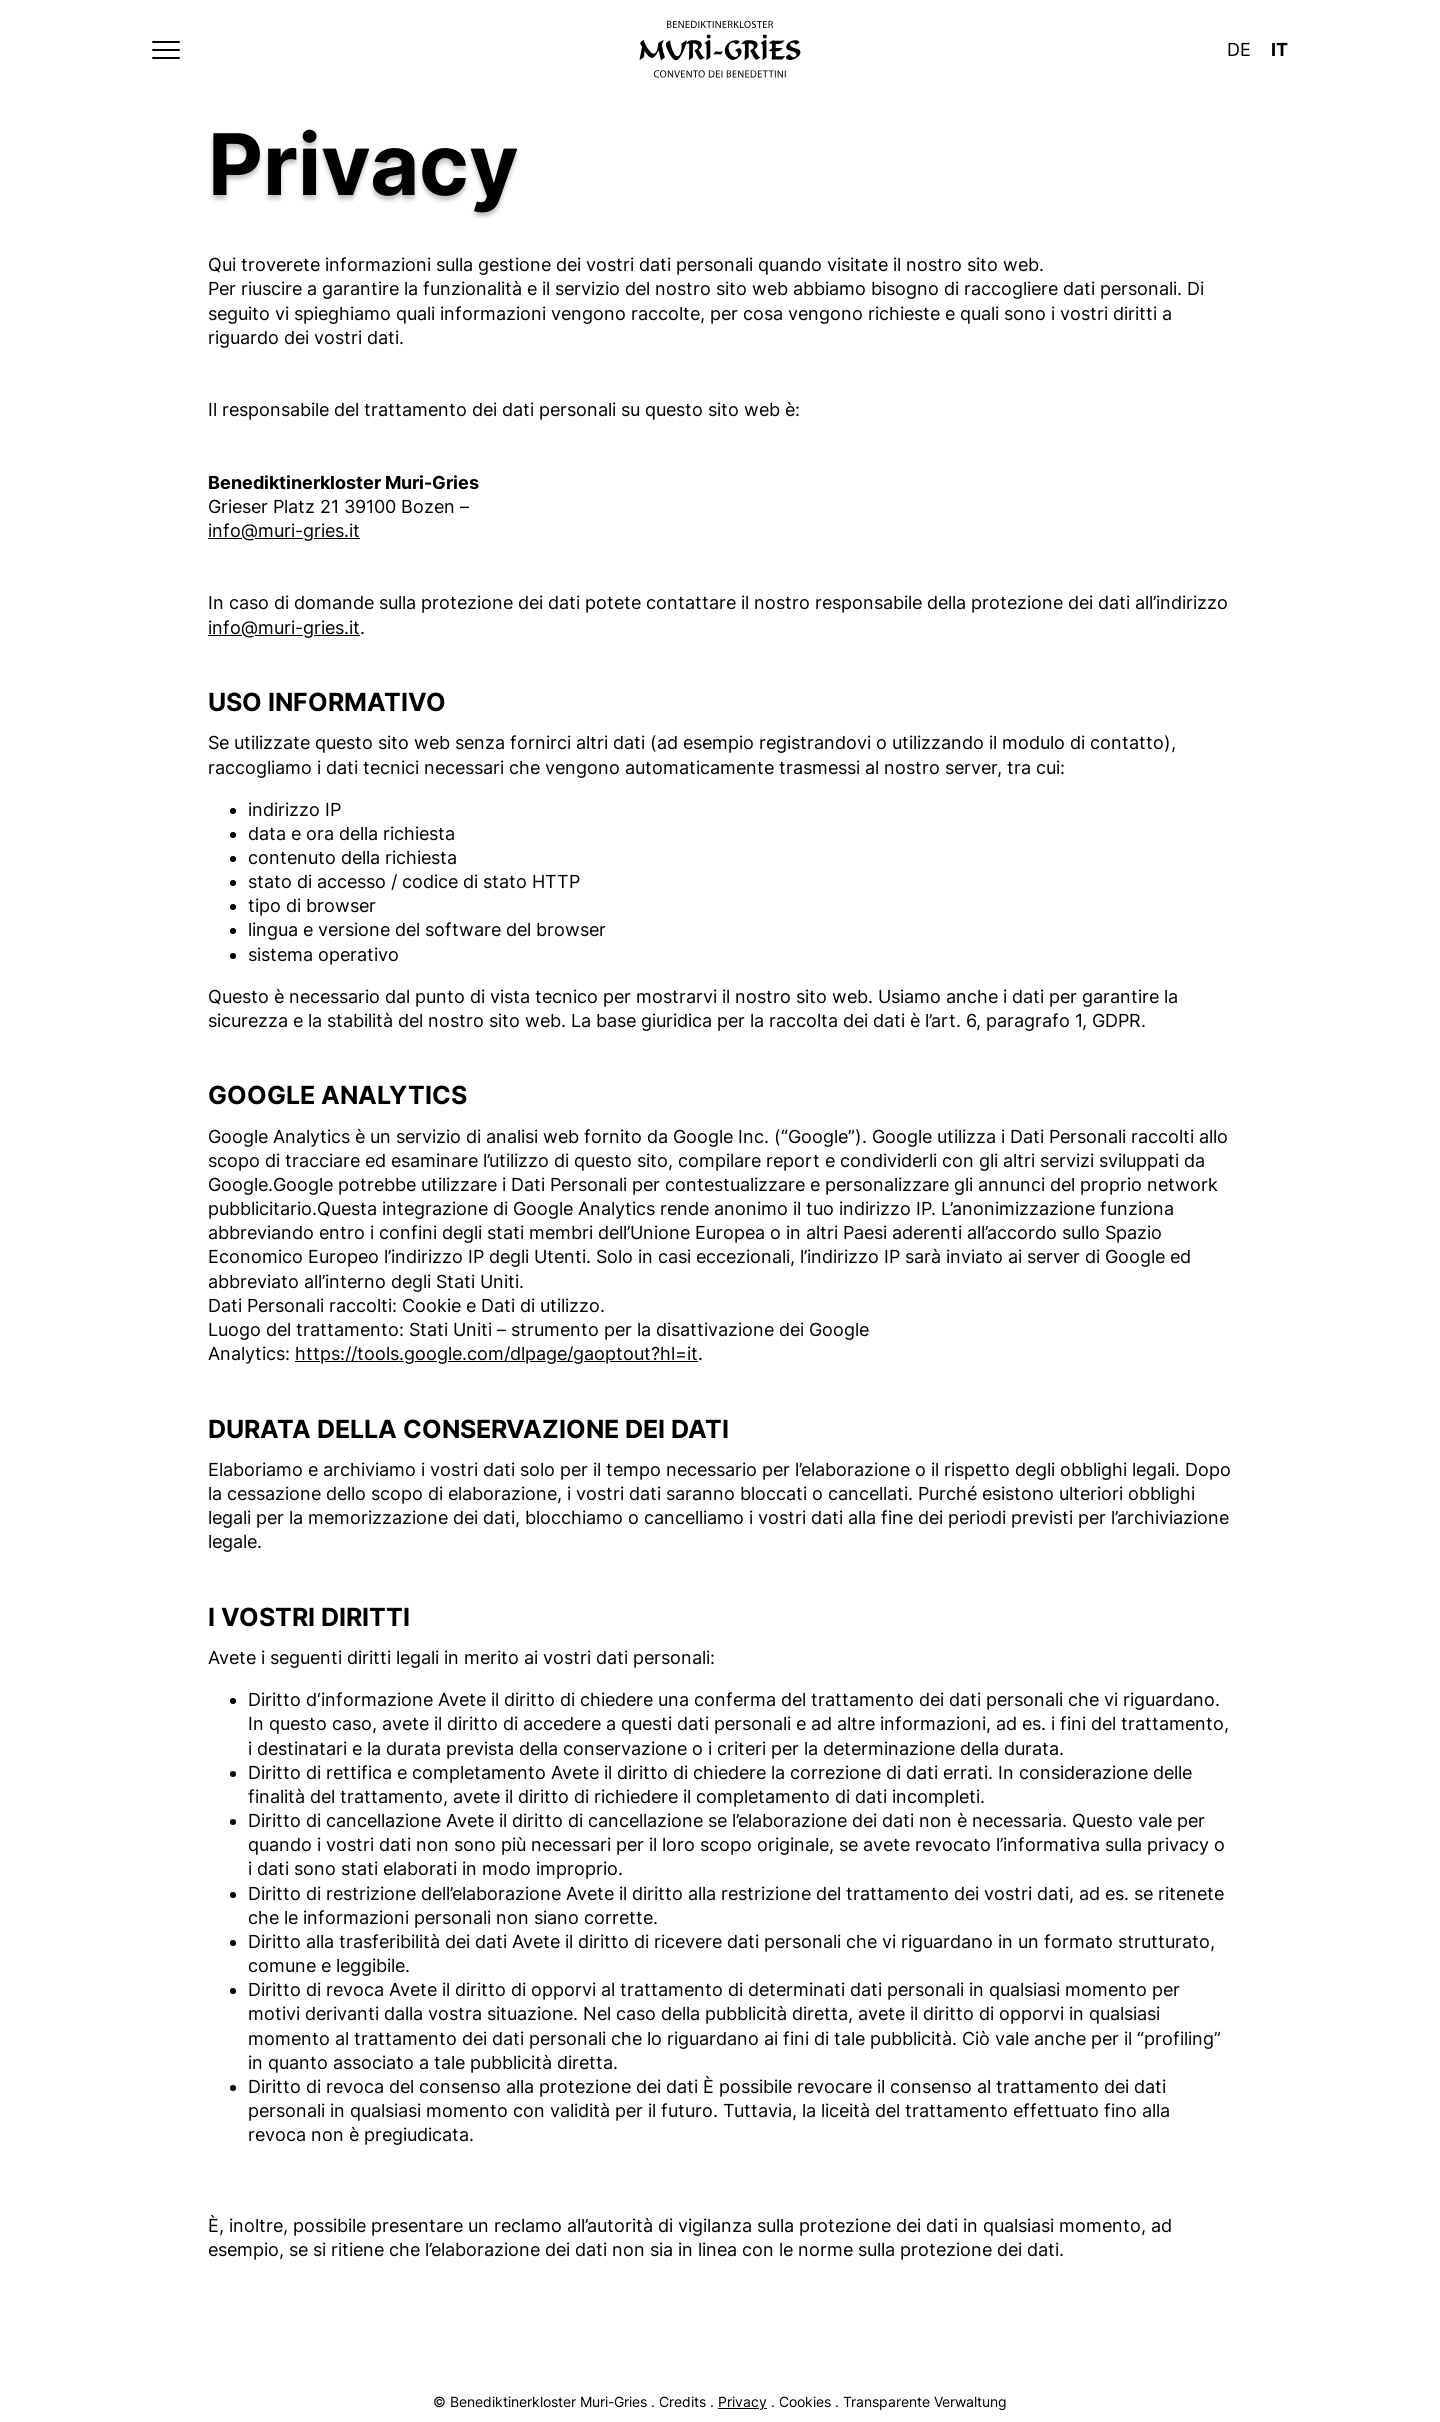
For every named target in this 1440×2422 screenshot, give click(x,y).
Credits (682, 2402)
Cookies (805, 2402)
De (1239, 49)
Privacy (742, 2402)
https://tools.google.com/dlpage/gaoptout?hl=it (496, 1353)
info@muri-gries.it (284, 530)
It (1279, 49)
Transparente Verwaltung (925, 2402)
